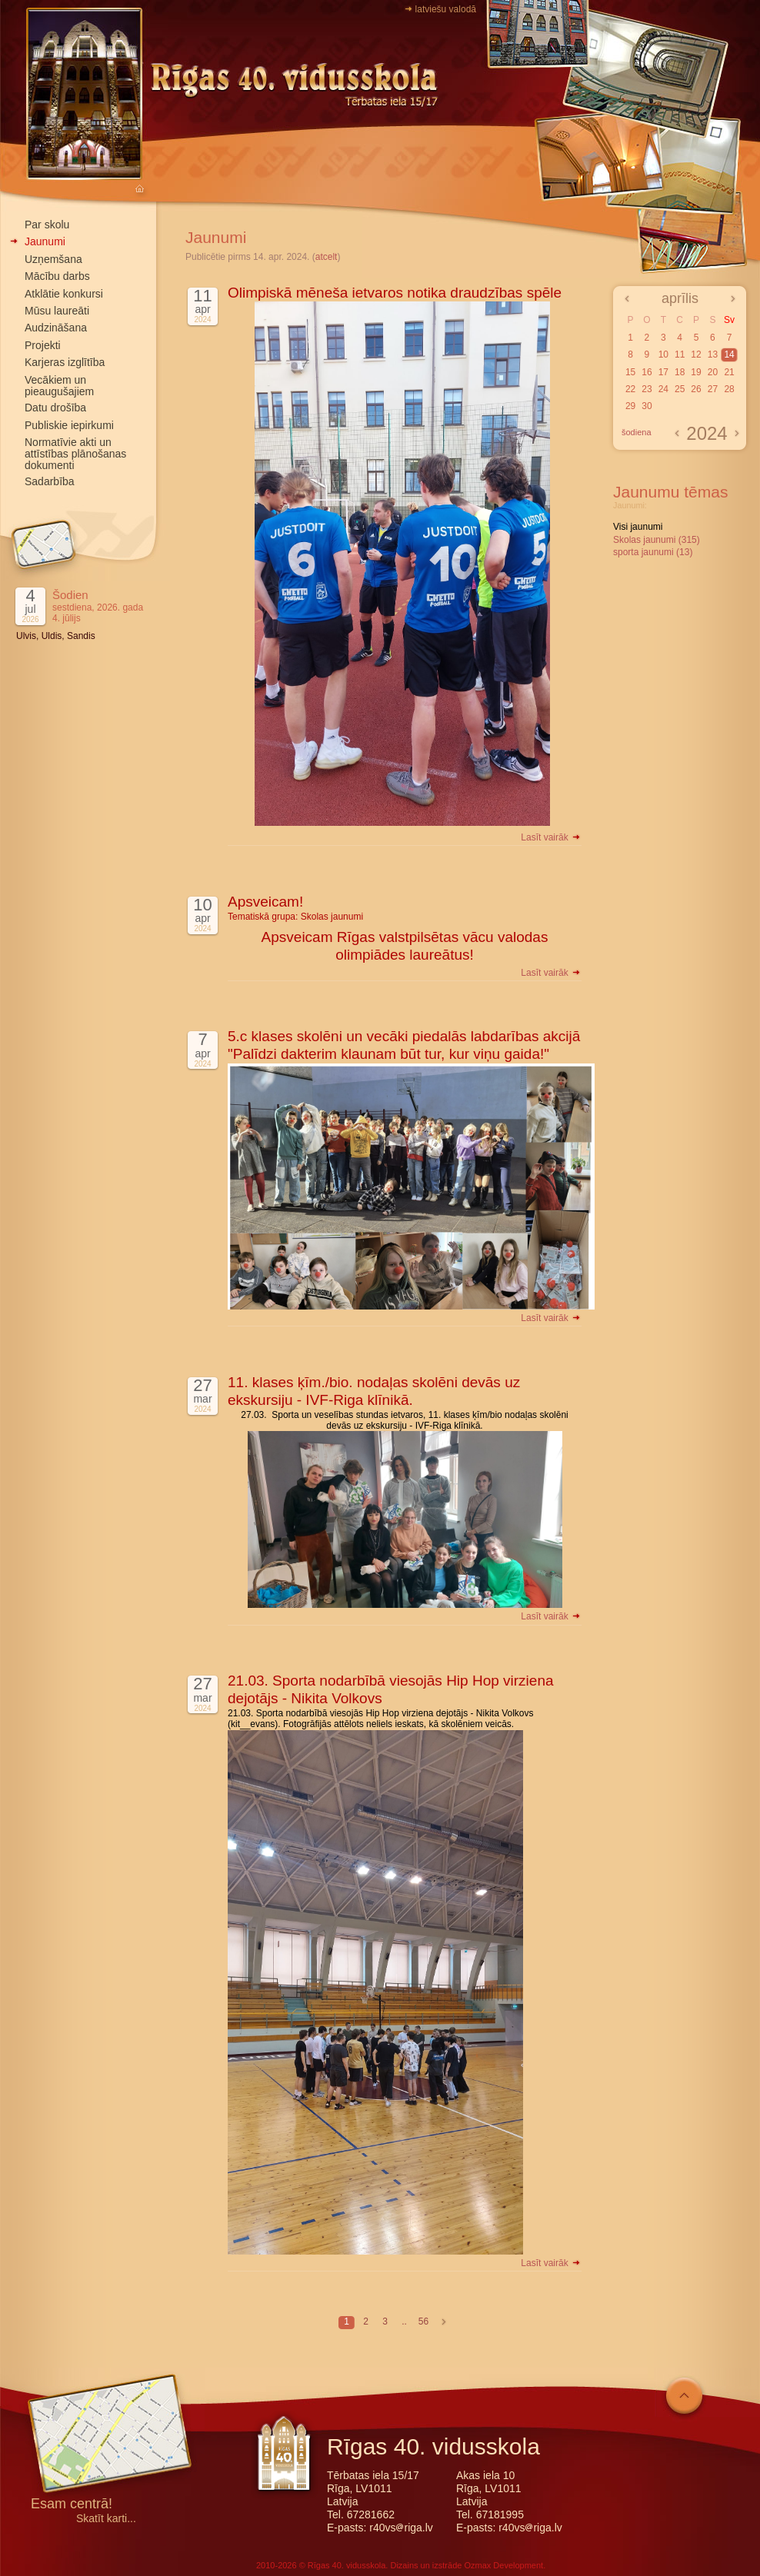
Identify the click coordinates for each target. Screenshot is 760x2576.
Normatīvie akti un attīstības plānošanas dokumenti (75, 453)
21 (729, 372)
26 (696, 389)
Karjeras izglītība (65, 362)
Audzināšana (56, 327)
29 (630, 406)
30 (647, 406)
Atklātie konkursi (64, 294)
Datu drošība (55, 407)
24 (663, 389)
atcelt (326, 256)
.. (404, 2321)
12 (696, 354)
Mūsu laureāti (57, 311)
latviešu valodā (445, 9)
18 (680, 372)
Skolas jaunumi (332, 916)
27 (713, 389)
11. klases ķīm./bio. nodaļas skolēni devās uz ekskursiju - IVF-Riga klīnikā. (374, 1391)
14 (729, 354)
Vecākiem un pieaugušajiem (59, 386)
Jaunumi (45, 241)
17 (663, 372)
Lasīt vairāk (551, 837)
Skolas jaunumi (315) (656, 539)
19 (696, 372)
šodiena (637, 432)
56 (423, 2321)
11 (680, 354)
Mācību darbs (57, 276)
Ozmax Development (503, 2565)
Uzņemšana (53, 259)
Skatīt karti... (106, 2518)
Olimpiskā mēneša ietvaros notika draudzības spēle (395, 293)
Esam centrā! (71, 2504)
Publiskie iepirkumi (69, 425)
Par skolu (47, 224)
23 (647, 389)
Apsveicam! (265, 902)
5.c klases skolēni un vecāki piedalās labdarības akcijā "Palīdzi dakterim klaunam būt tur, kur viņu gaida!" (404, 1045)
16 (647, 372)
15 (630, 372)
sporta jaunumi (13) (652, 552)
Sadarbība (50, 481)
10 (663, 354)
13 (713, 354)
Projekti (43, 345)
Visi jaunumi (637, 526)
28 (729, 389)
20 (713, 372)
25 (680, 389)
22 (630, 389)
